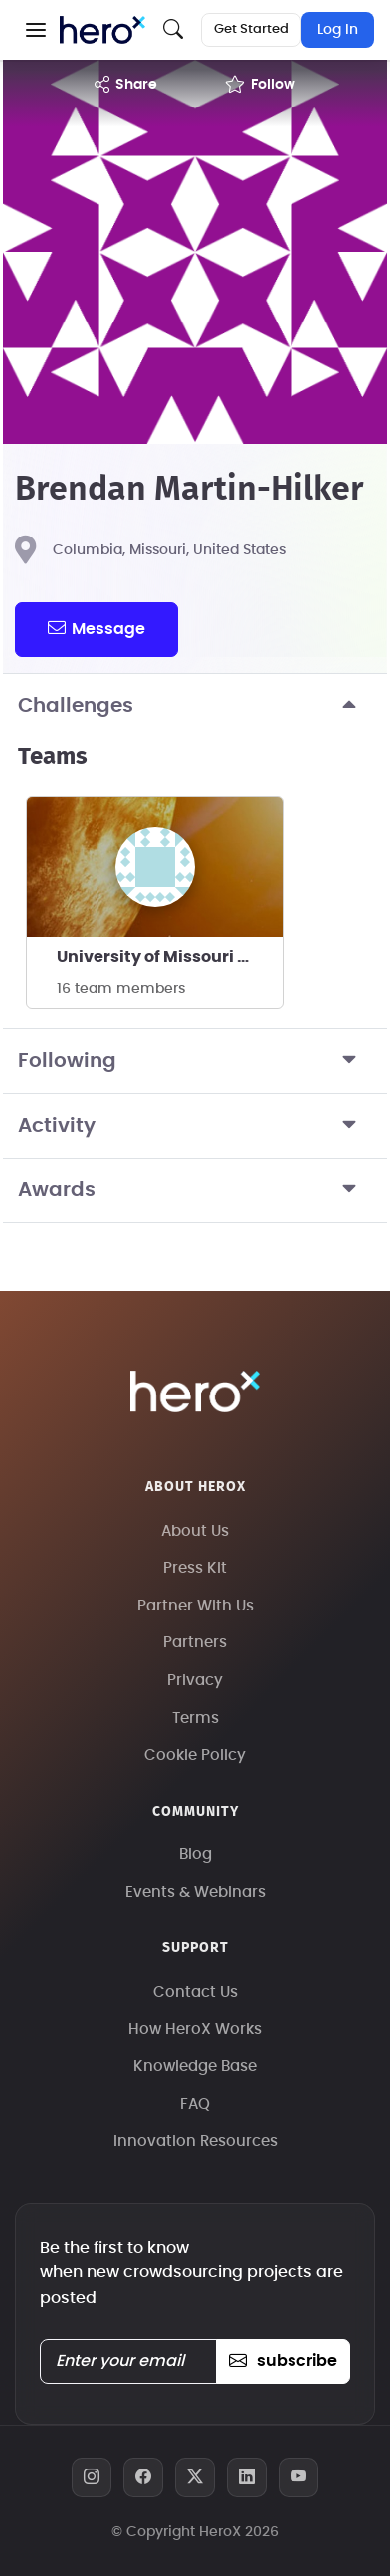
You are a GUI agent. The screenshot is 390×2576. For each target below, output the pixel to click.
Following (195, 1061)
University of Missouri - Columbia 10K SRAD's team (170, 957)
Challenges (195, 706)
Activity (195, 1126)
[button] (36, 30)
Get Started (251, 29)
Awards (195, 1190)
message (96, 628)
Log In (337, 30)
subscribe (283, 2361)
